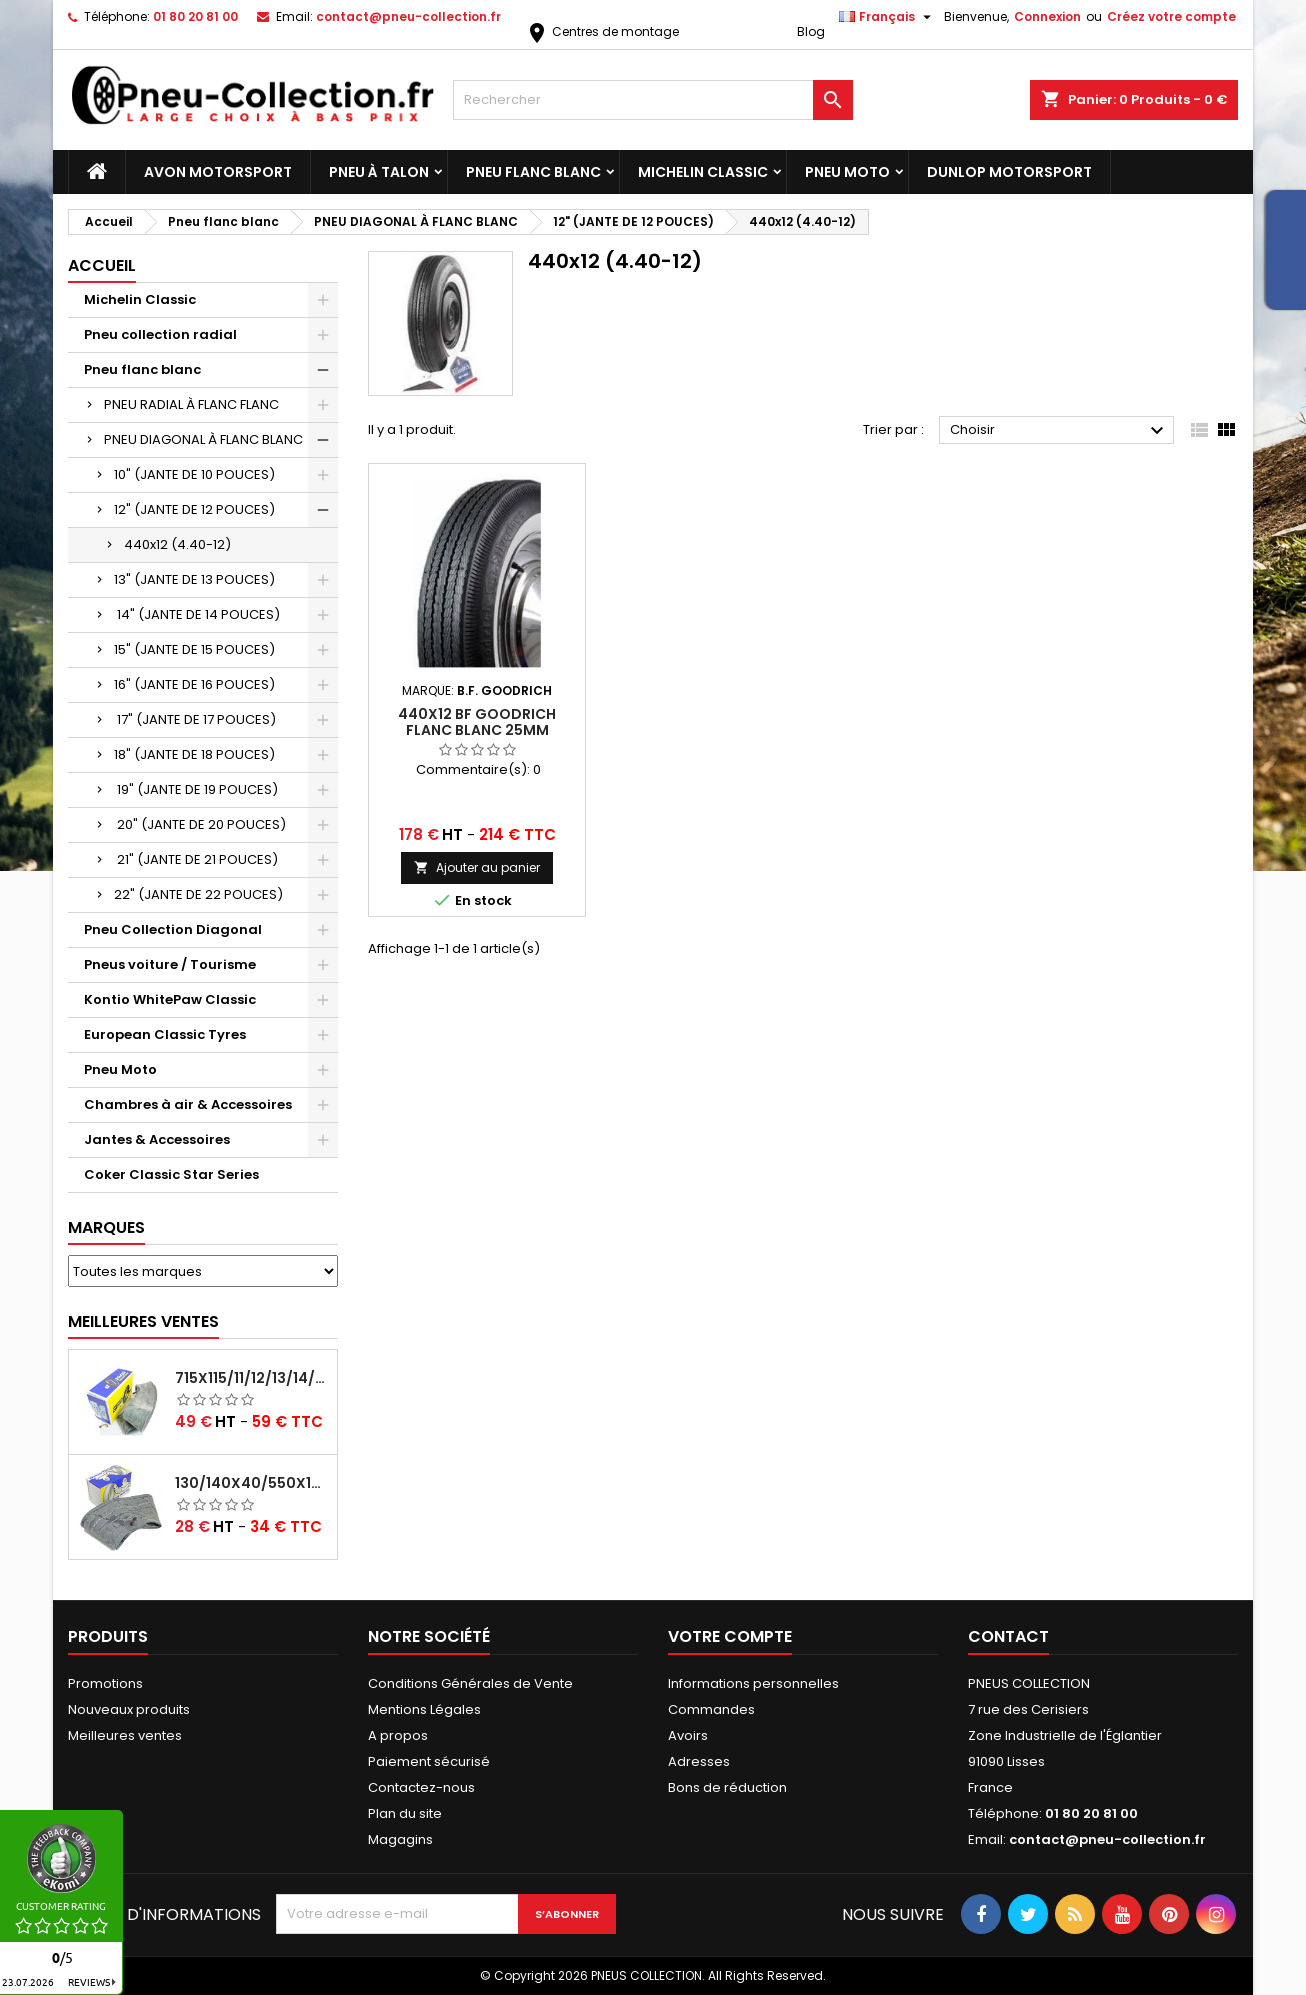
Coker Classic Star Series (171, 1174)
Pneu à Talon (379, 172)
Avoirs (688, 1735)
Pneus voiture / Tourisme (170, 964)
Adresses (699, 1761)
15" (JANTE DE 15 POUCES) (194, 649)
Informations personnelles (753, 1683)
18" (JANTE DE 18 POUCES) (194, 754)
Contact (1008, 1636)
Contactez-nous (421, 1787)
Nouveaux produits (129, 1709)
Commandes (711, 1709)
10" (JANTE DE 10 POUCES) (194, 474)
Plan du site (405, 1813)
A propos (398, 1735)
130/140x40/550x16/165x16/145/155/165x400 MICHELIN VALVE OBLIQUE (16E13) (252, 1483)
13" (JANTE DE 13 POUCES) (194, 579)
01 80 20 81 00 (195, 16)
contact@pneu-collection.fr (408, 16)
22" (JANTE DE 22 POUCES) (198, 894)
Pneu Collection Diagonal (173, 929)
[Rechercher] (653, 100)
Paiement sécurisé (429, 1761)
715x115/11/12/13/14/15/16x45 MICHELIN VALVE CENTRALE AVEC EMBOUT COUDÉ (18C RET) (252, 1378)
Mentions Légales (424, 1709)
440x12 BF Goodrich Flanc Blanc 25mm (477, 722)
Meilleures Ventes (143, 1321)
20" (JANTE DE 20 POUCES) (200, 824)
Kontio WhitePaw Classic (170, 999)
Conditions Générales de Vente (470, 1683)
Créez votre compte (1171, 16)
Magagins (400, 1839)
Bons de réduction (727, 1787)
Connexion (1047, 16)
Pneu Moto (847, 172)
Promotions (105, 1683)
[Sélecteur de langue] (887, 17)
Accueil (102, 265)
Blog (811, 31)
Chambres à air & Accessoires (188, 1104)
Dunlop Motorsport (1009, 172)
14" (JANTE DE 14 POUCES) (197, 614)
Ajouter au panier (477, 867)
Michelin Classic (703, 172)
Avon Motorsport (218, 172)
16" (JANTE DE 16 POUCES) (194, 684)
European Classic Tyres (165, 1034)
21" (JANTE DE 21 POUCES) (196, 859)
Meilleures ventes (125, 1735)
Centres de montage (602, 31)
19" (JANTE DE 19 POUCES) (196, 789)
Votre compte (730, 1636)
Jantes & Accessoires (157, 1139)
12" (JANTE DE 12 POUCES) (194, 509)
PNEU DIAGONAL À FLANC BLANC (203, 439)
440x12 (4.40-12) (177, 544)
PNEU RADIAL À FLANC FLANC (191, 404)
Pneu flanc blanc (533, 172)
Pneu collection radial (160, 334)
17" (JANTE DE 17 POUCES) (195, 719)
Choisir (1059, 431)
